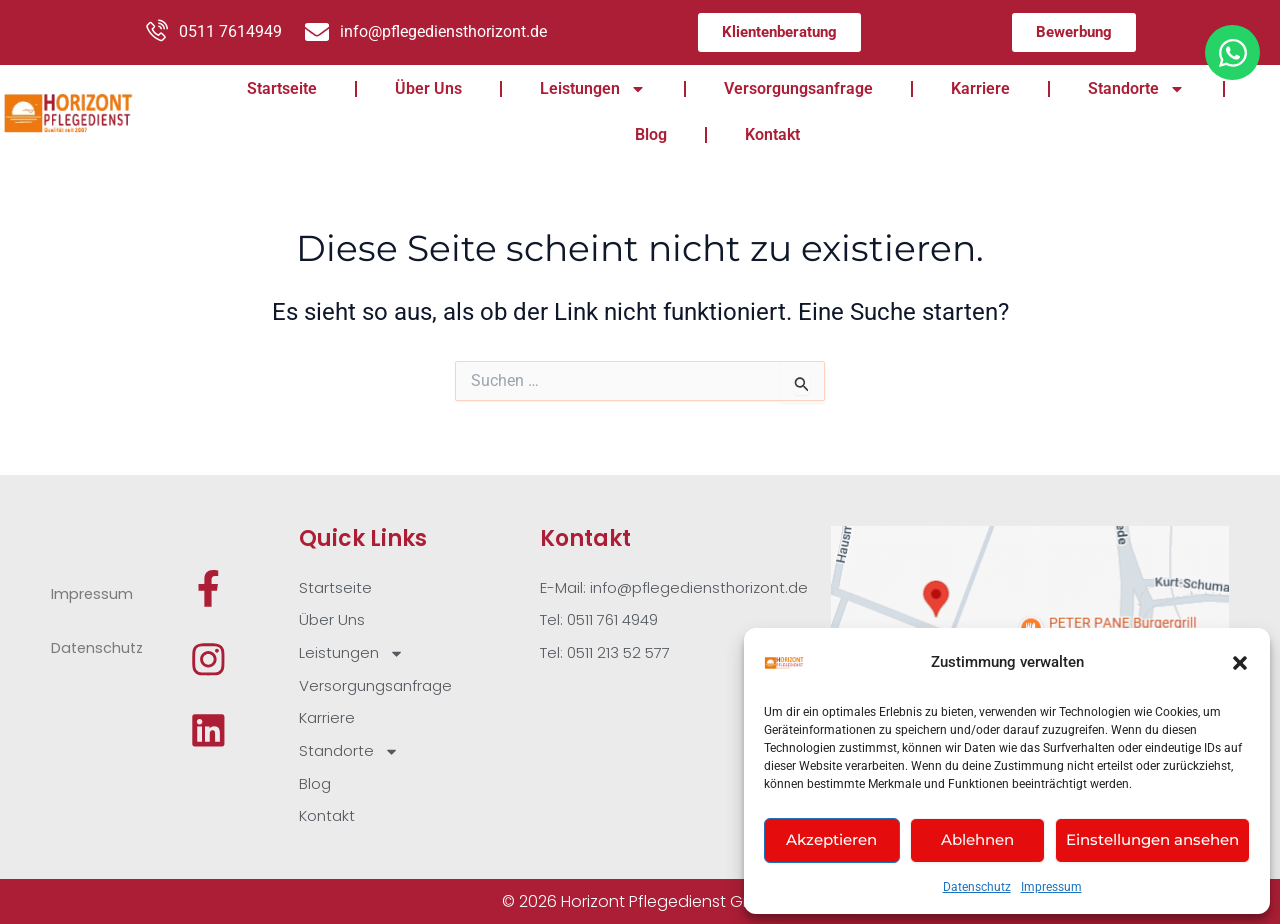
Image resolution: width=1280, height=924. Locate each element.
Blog (651, 134)
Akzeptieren (831, 839)
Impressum (1051, 887)
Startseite (282, 88)
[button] (1240, 663)
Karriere (980, 88)
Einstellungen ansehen (1152, 839)
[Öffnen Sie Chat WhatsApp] (1232, 52)
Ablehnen (977, 839)
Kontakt (772, 134)
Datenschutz (977, 887)
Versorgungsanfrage (798, 88)
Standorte (1136, 89)
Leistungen (593, 89)
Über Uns (428, 88)
